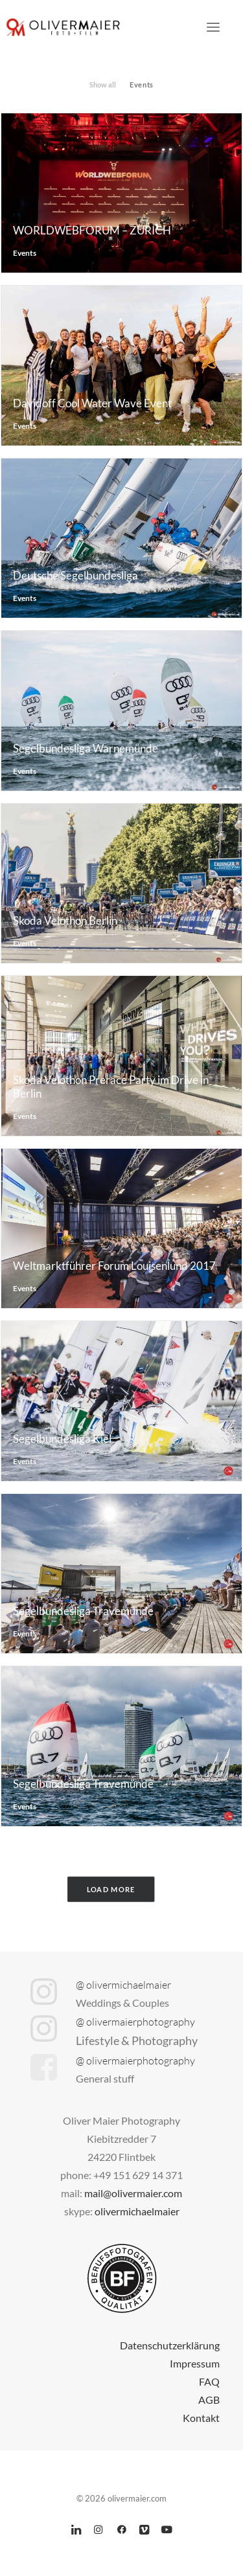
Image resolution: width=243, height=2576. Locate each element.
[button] (213, 27)
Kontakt (201, 2418)
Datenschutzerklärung (170, 2345)
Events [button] (141, 84)
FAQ (209, 2381)
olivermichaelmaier (137, 2211)
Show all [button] (102, 84)
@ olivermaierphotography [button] (135, 2021)
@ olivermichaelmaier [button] (123, 1984)
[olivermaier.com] (63, 27)
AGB (209, 2399)
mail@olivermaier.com (133, 2193)
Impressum (195, 2363)
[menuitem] (103, 83)
